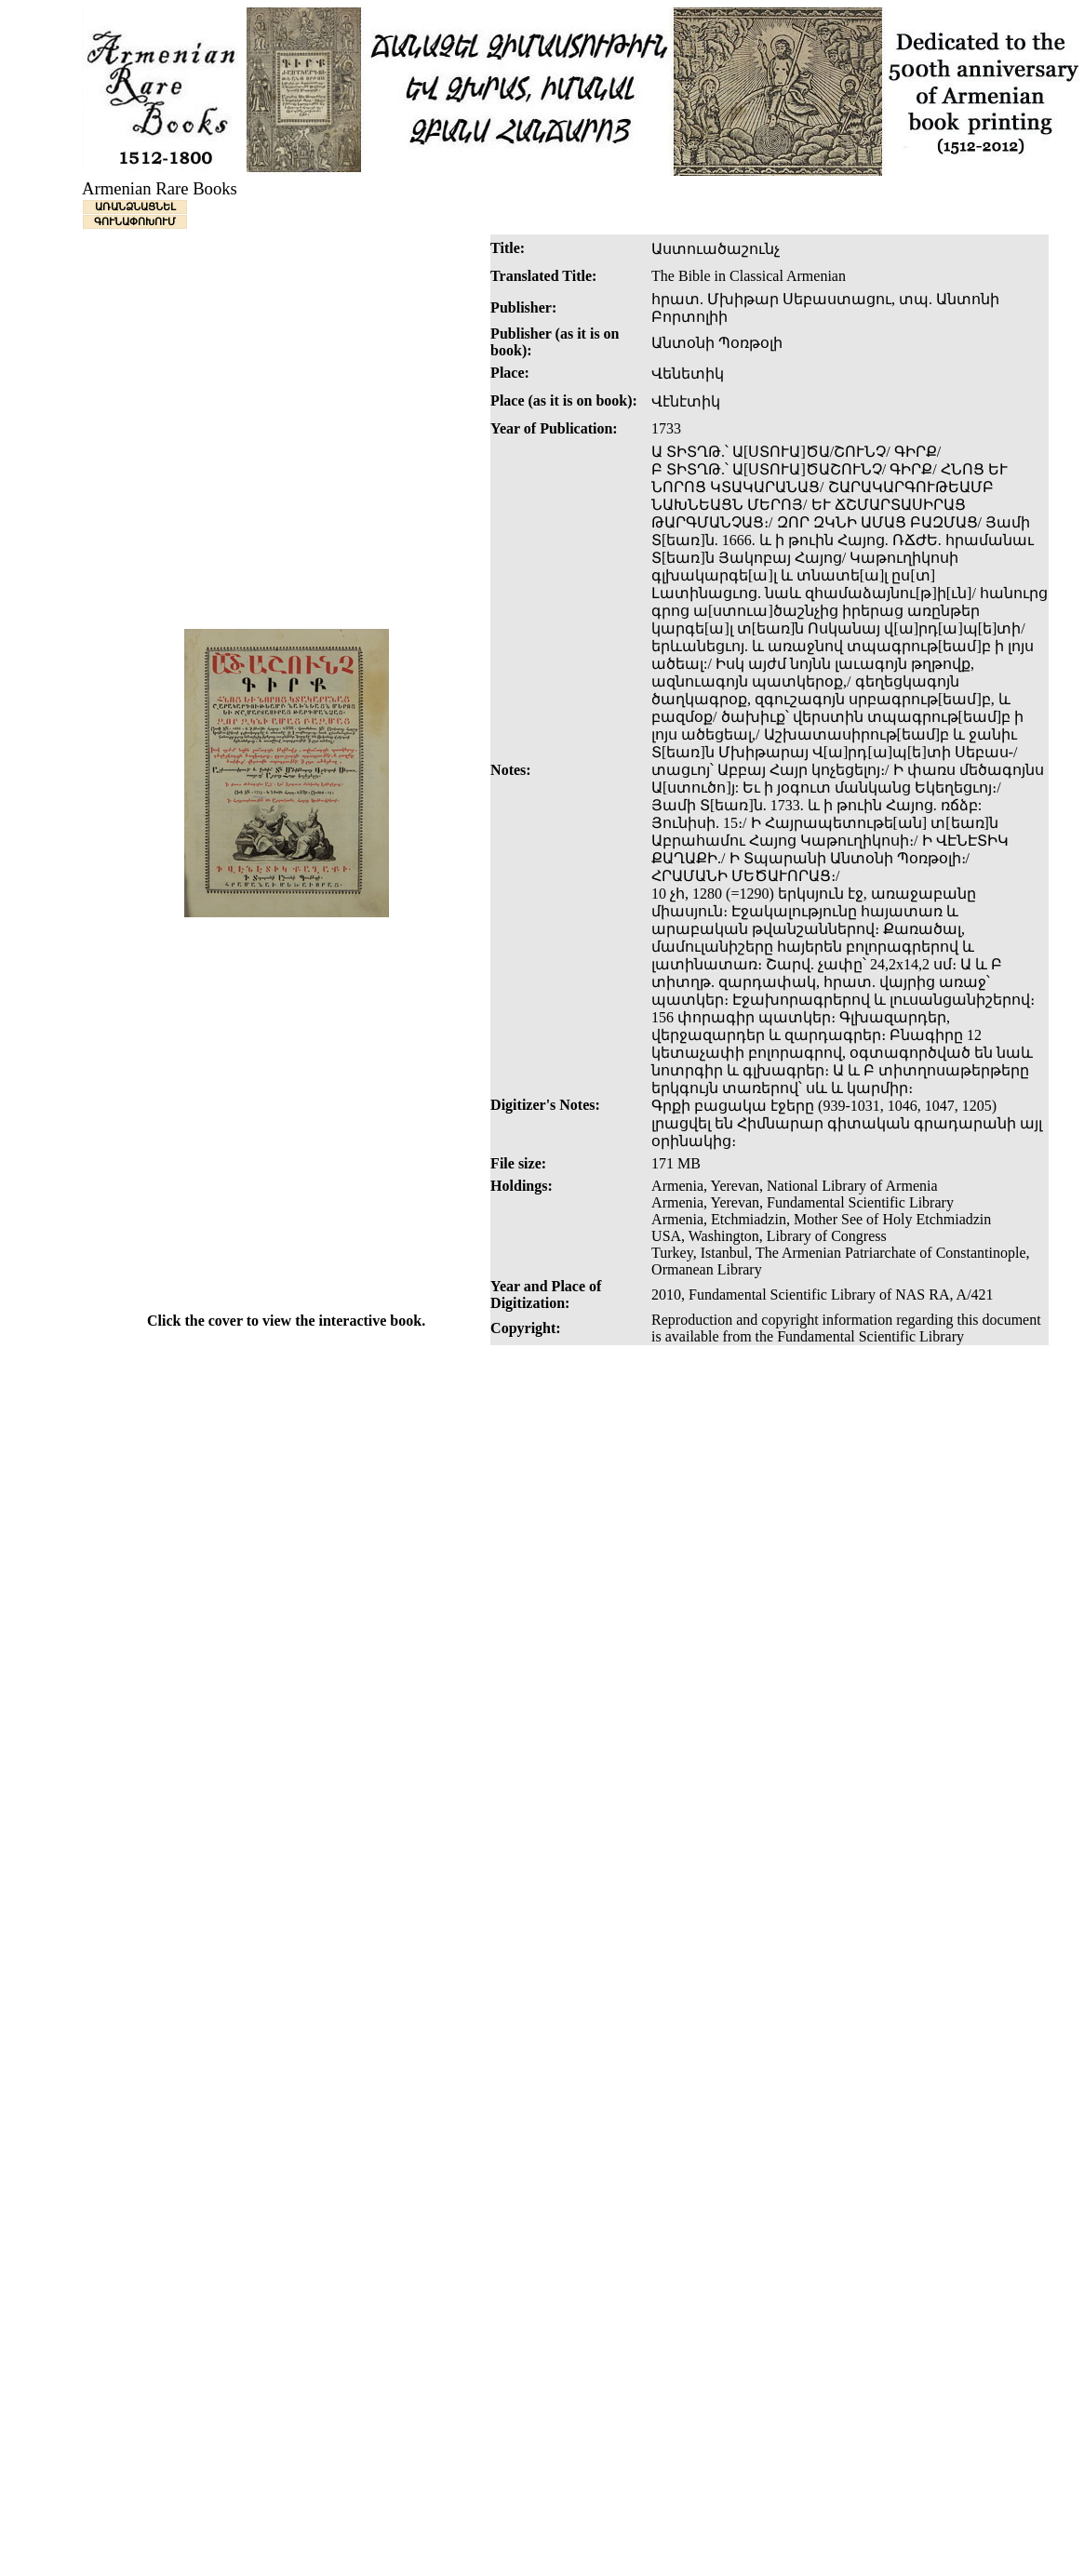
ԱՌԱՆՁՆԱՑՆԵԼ (135, 206)
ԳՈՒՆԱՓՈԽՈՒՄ (135, 221)
